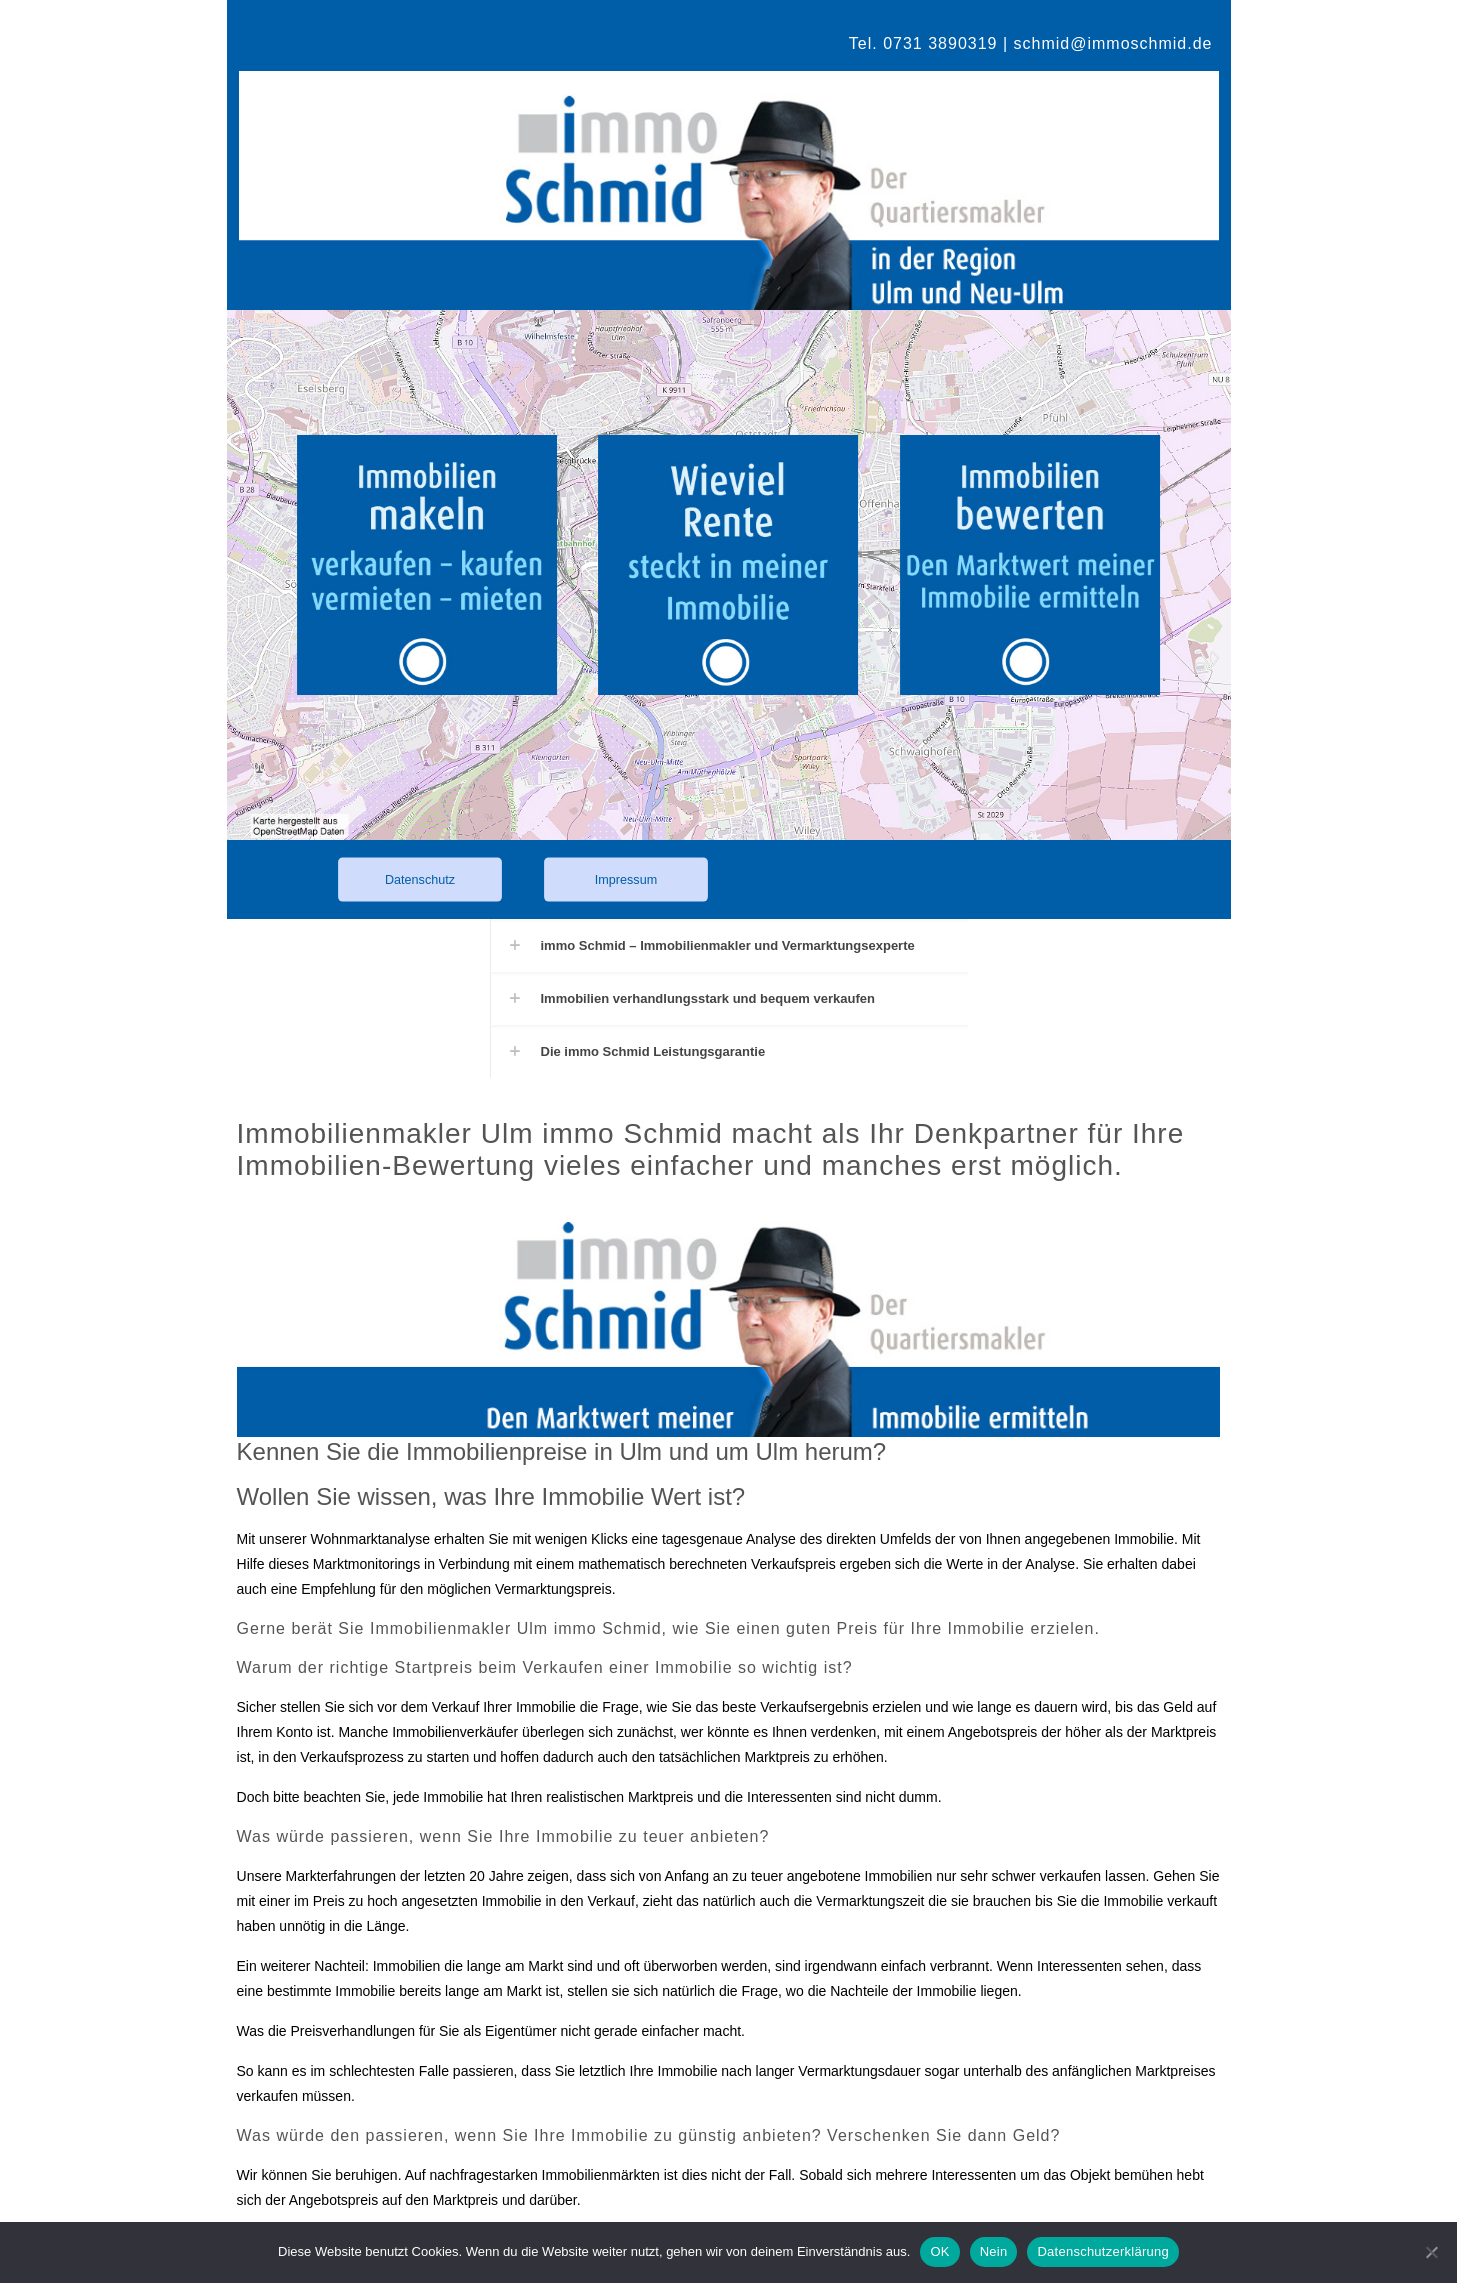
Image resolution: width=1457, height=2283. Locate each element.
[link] (438, 565)
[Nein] (1432, 2252)
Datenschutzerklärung (1102, 2251)
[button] (729, 945)
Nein (994, 2251)
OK (939, 2251)
